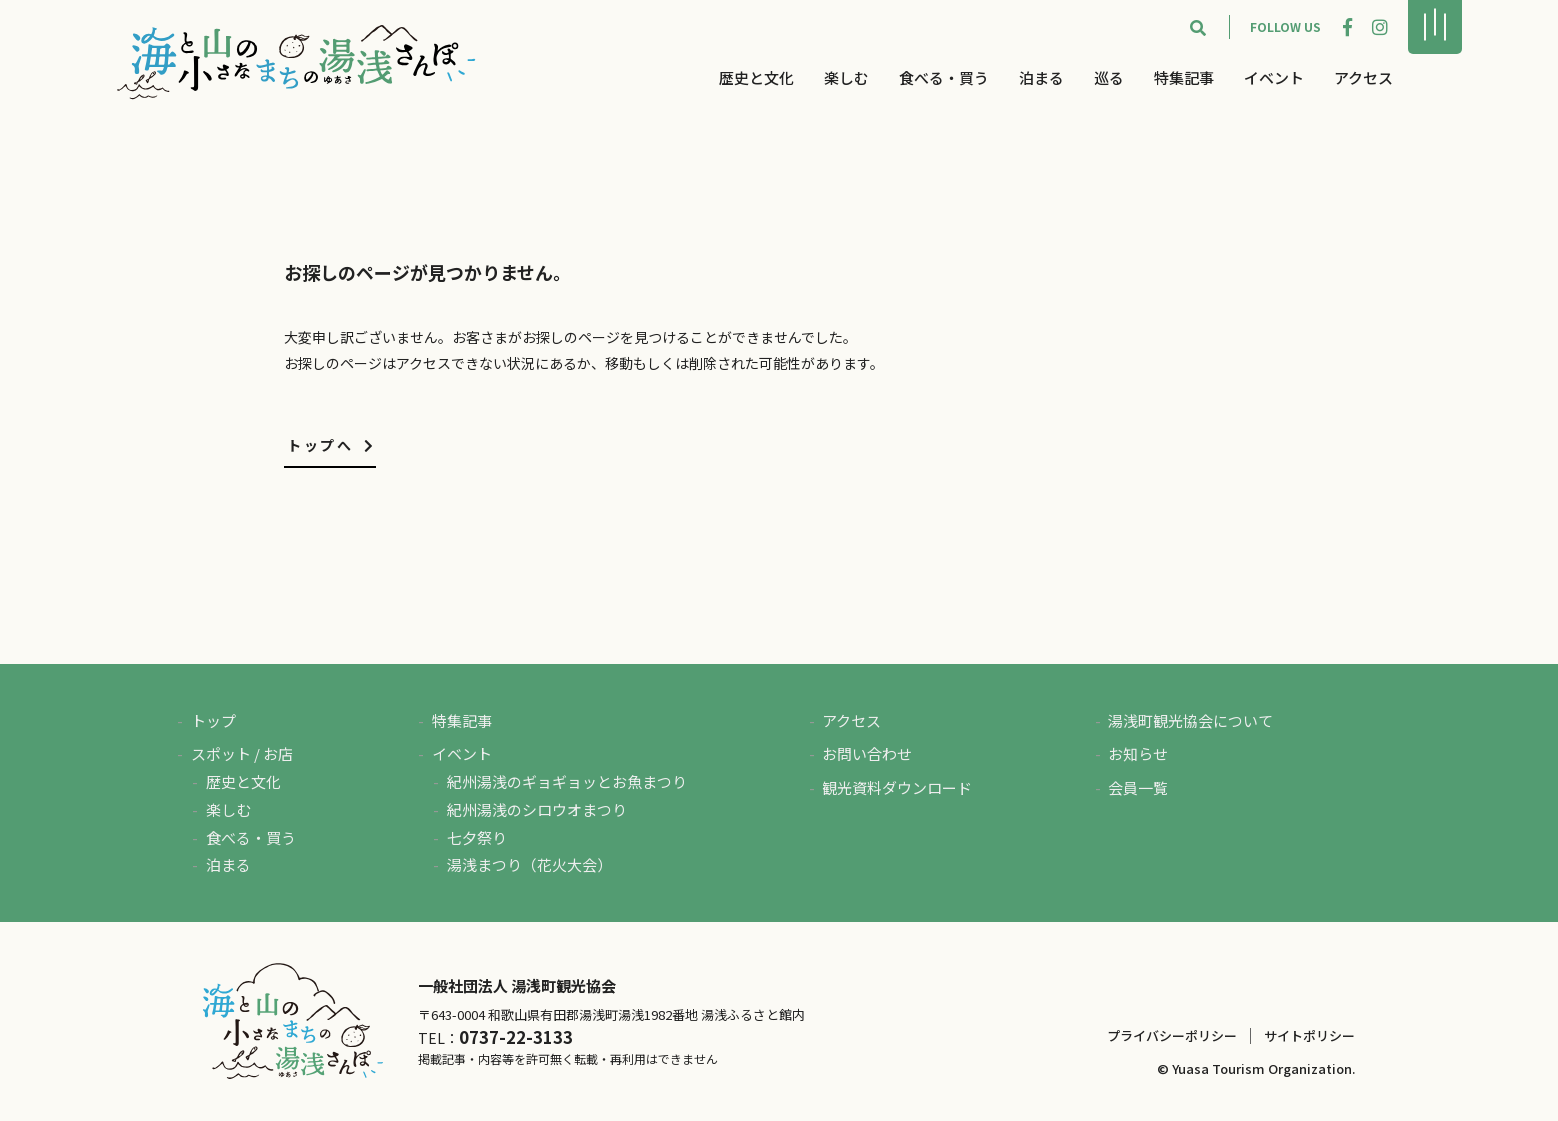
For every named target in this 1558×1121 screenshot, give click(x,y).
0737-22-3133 (516, 1037)
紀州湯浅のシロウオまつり (537, 809)
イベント (1274, 77)
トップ (213, 720)
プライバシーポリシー (1172, 1035)
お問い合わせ (867, 753)
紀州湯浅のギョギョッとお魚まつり (567, 781)
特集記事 (1184, 77)
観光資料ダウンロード (897, 787)
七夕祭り (477, 837)
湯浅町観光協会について (1190, 720)
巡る (1109, 77)
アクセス (1363, 77)
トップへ (331, 445)
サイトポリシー (1309, 1035)
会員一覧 (1138, 787)
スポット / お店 (242, 753)
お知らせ (1138, 753)
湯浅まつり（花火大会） (529, 864)
